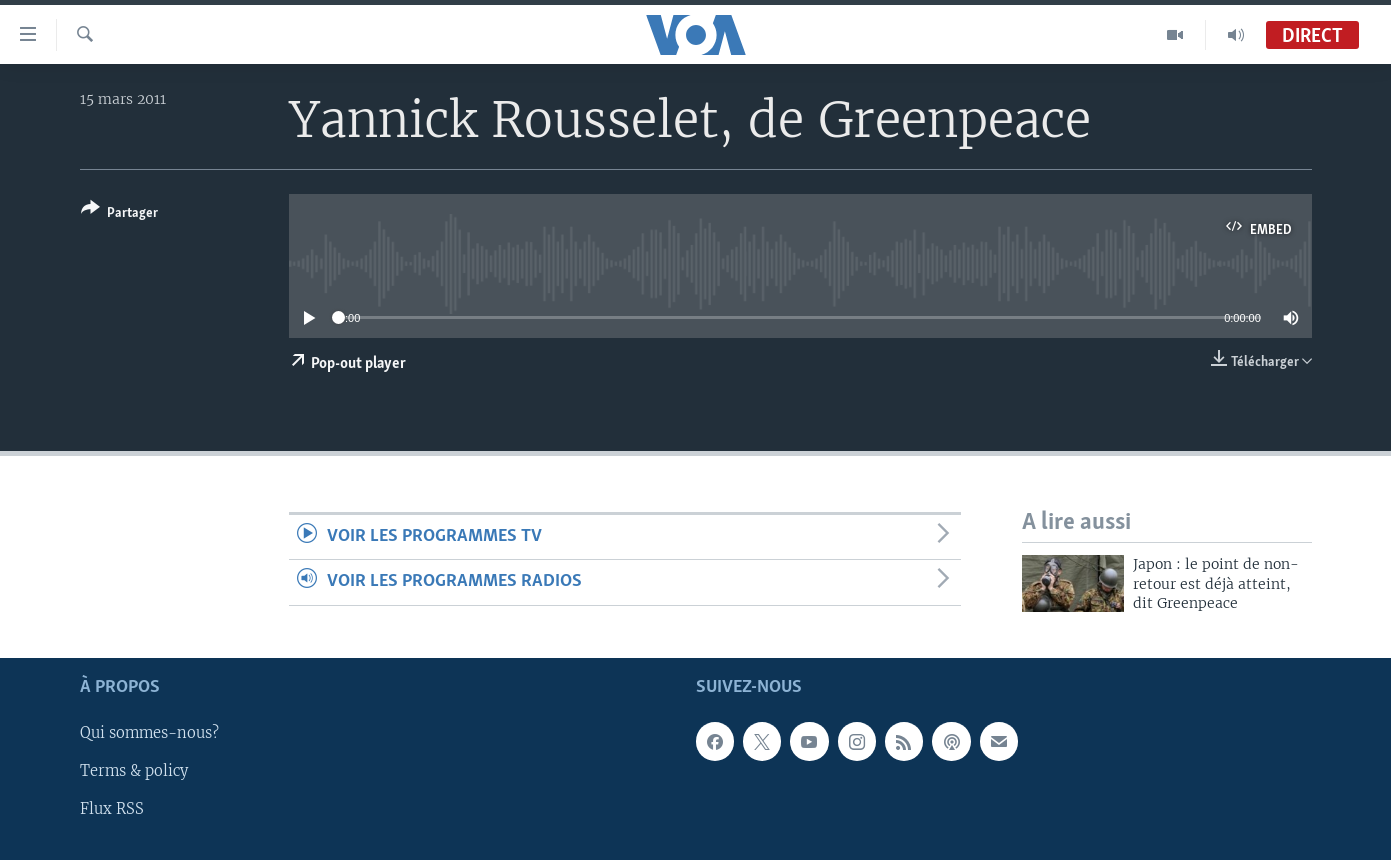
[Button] (119, 214)
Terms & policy (134, 771)
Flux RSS (112, 809)
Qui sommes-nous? (149, 733)
